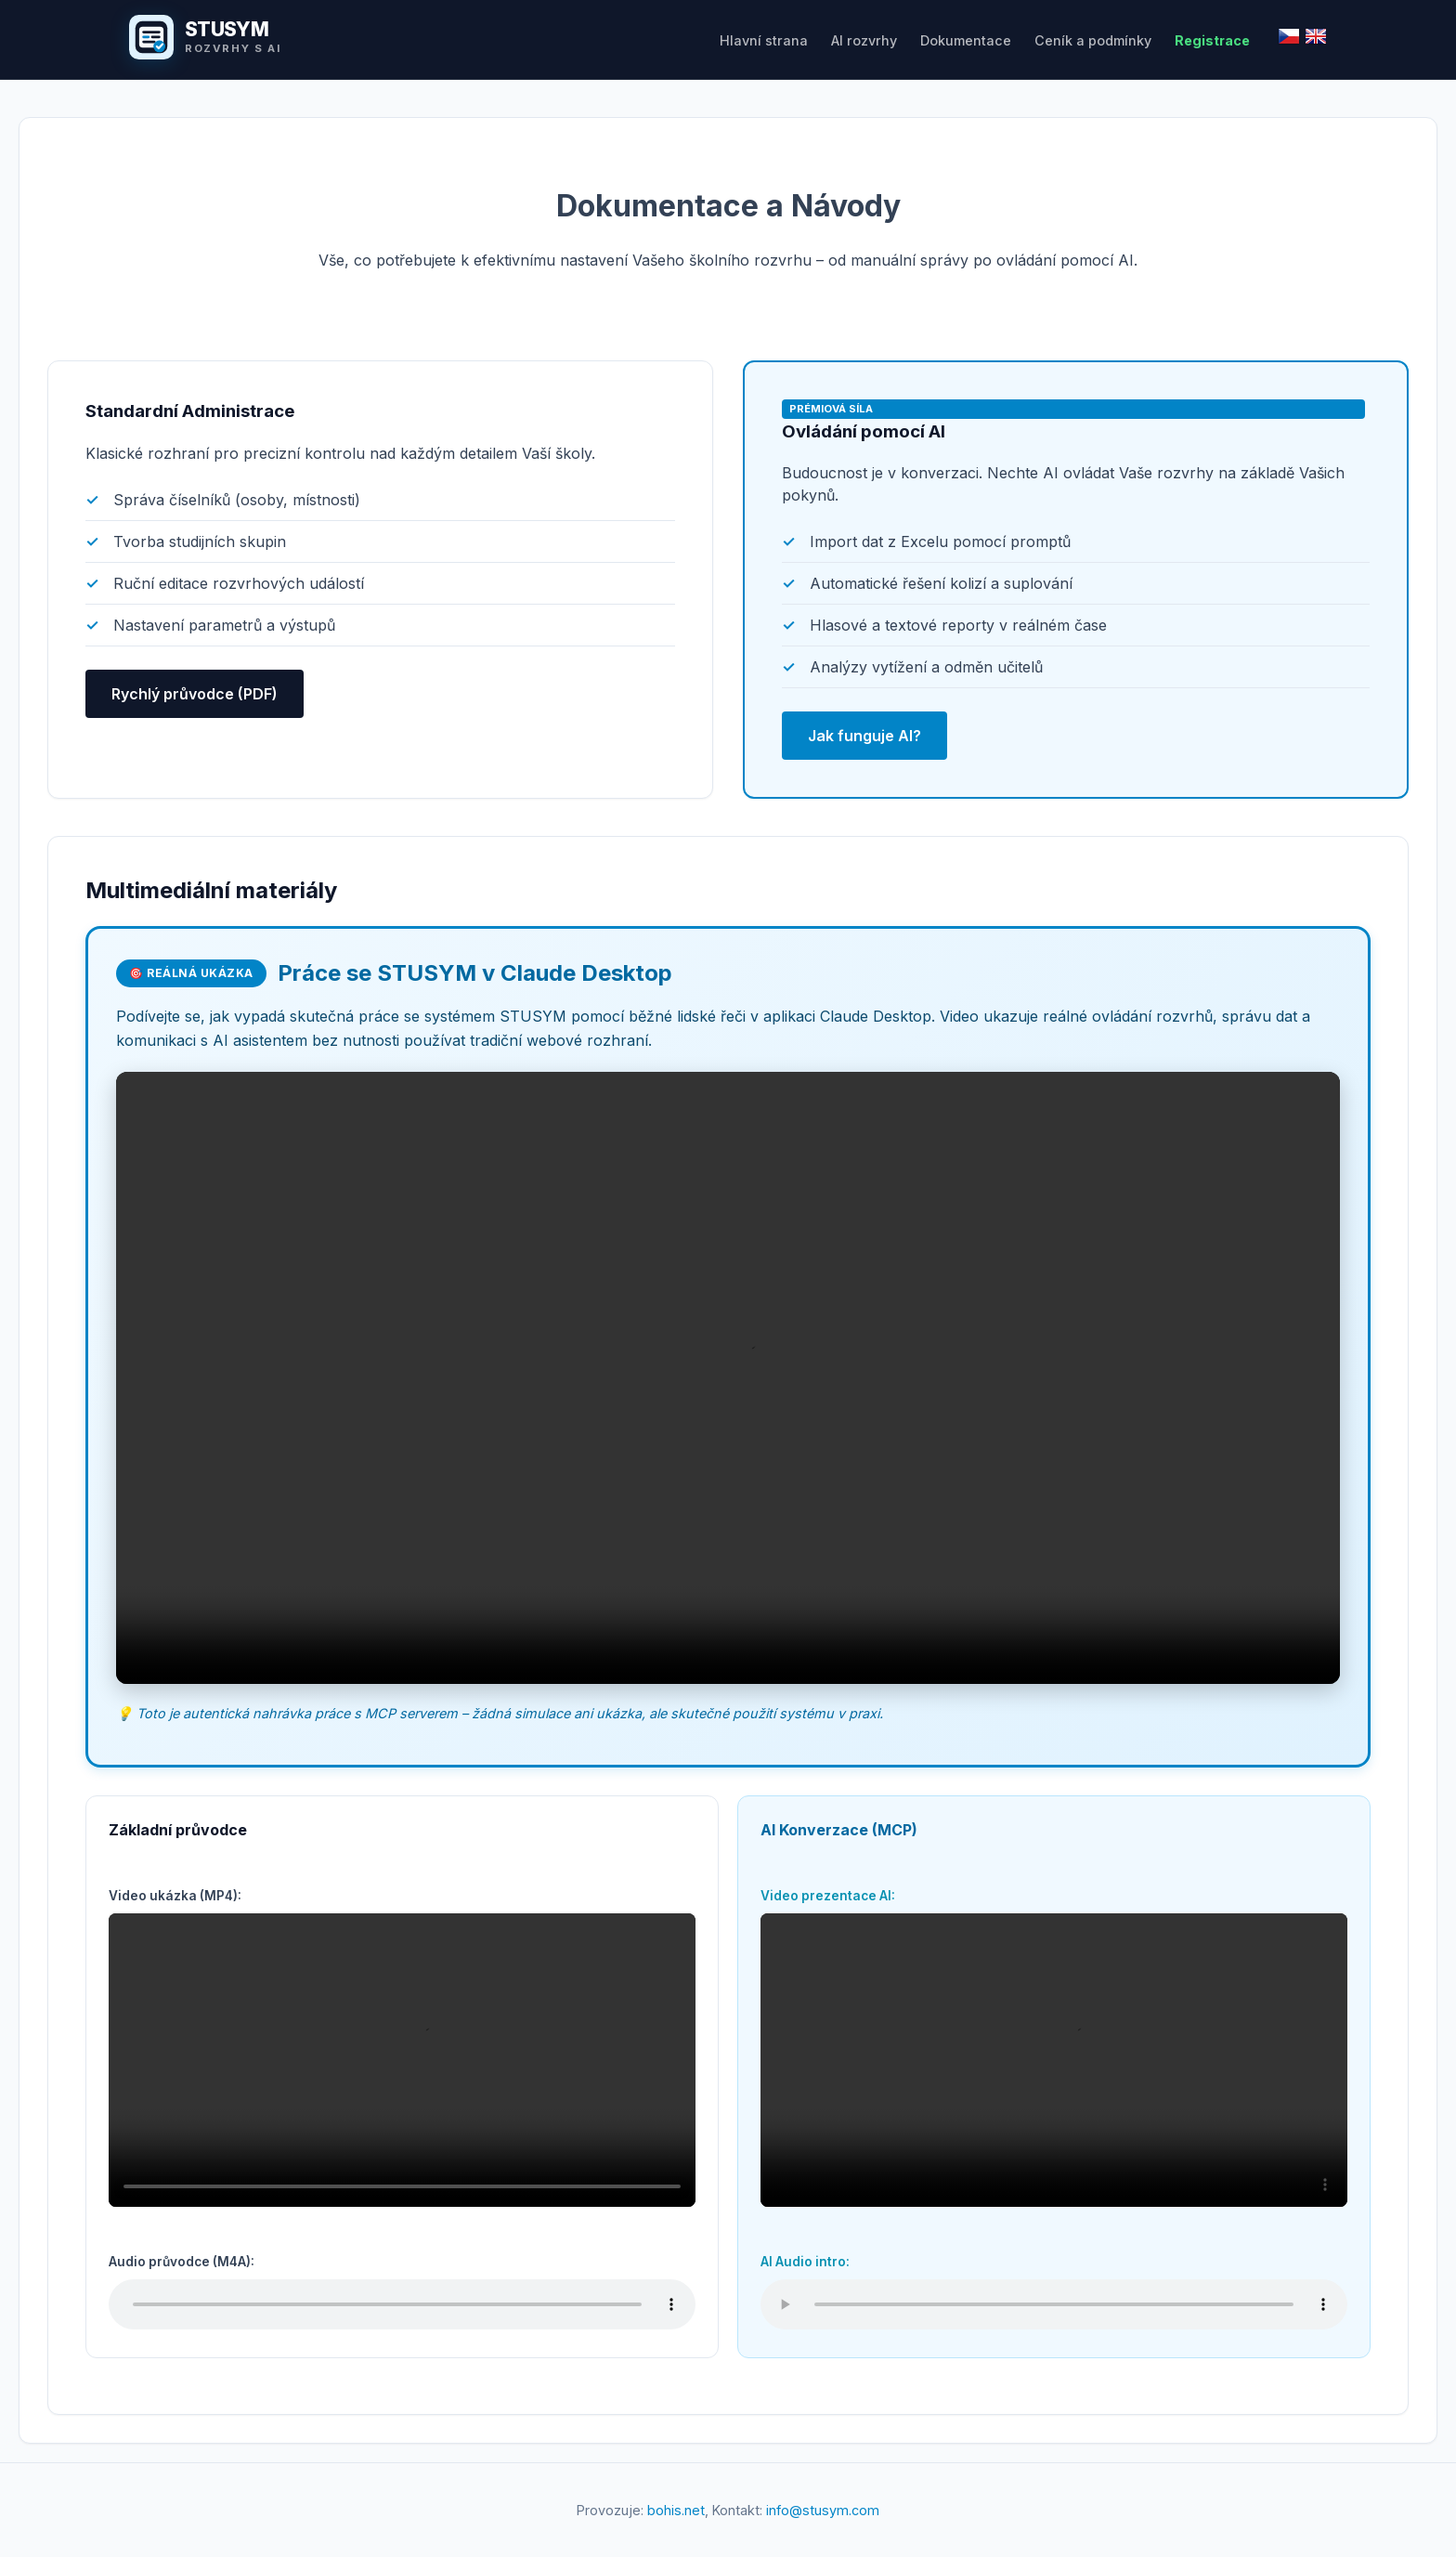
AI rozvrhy (864, 40)
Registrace (1212, 40)
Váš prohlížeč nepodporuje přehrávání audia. (402, 2304)
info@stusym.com (822, 2510)
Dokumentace (965, 40)
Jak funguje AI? (864, 735)
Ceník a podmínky (1092, 40)
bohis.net (676, 2510)
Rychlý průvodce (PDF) (194, 694)
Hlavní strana (764, 40)
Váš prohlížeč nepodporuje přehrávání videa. (728, 1378)
